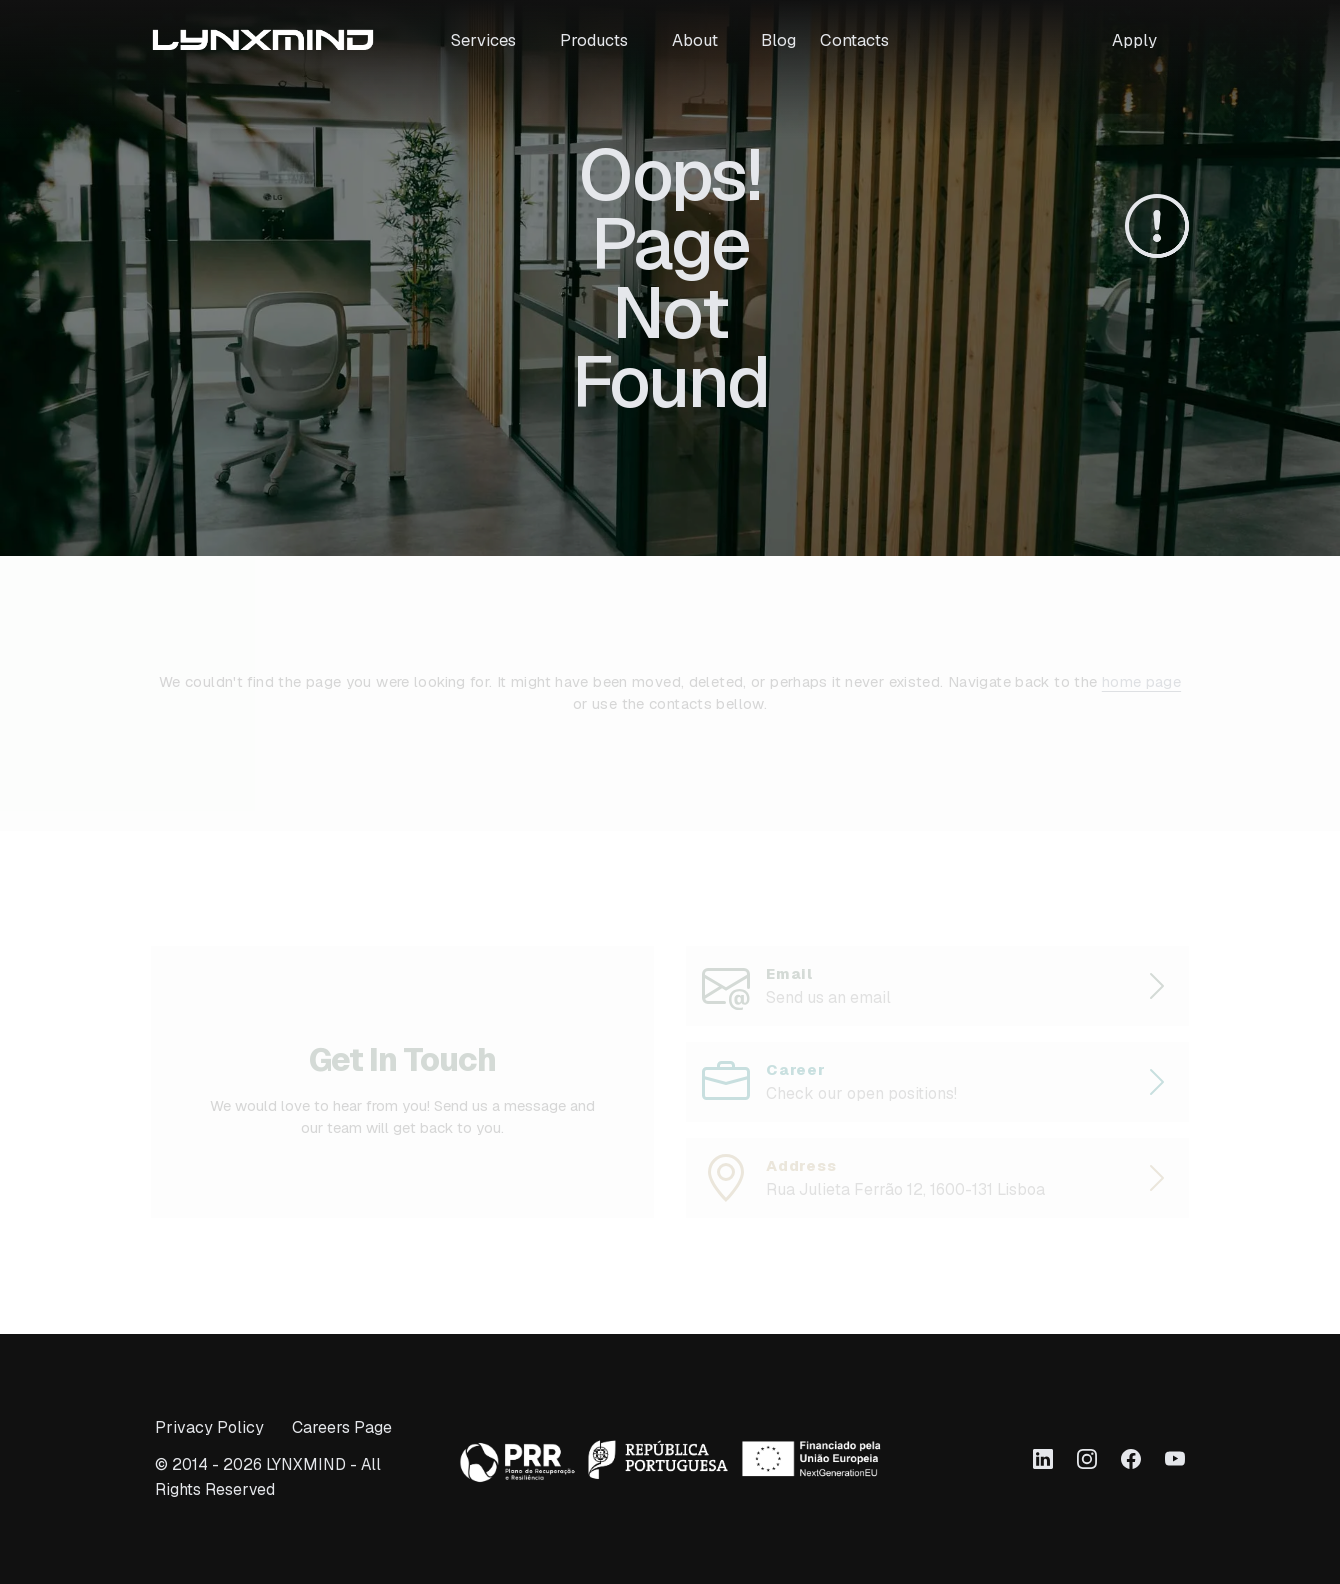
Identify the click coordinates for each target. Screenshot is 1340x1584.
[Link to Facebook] (1131, 1459)
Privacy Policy (209, 1428)
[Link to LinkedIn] (1043, 1459)
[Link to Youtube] (1175, 1459)
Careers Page (342, 1428)
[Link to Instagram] (1087, 1459)
